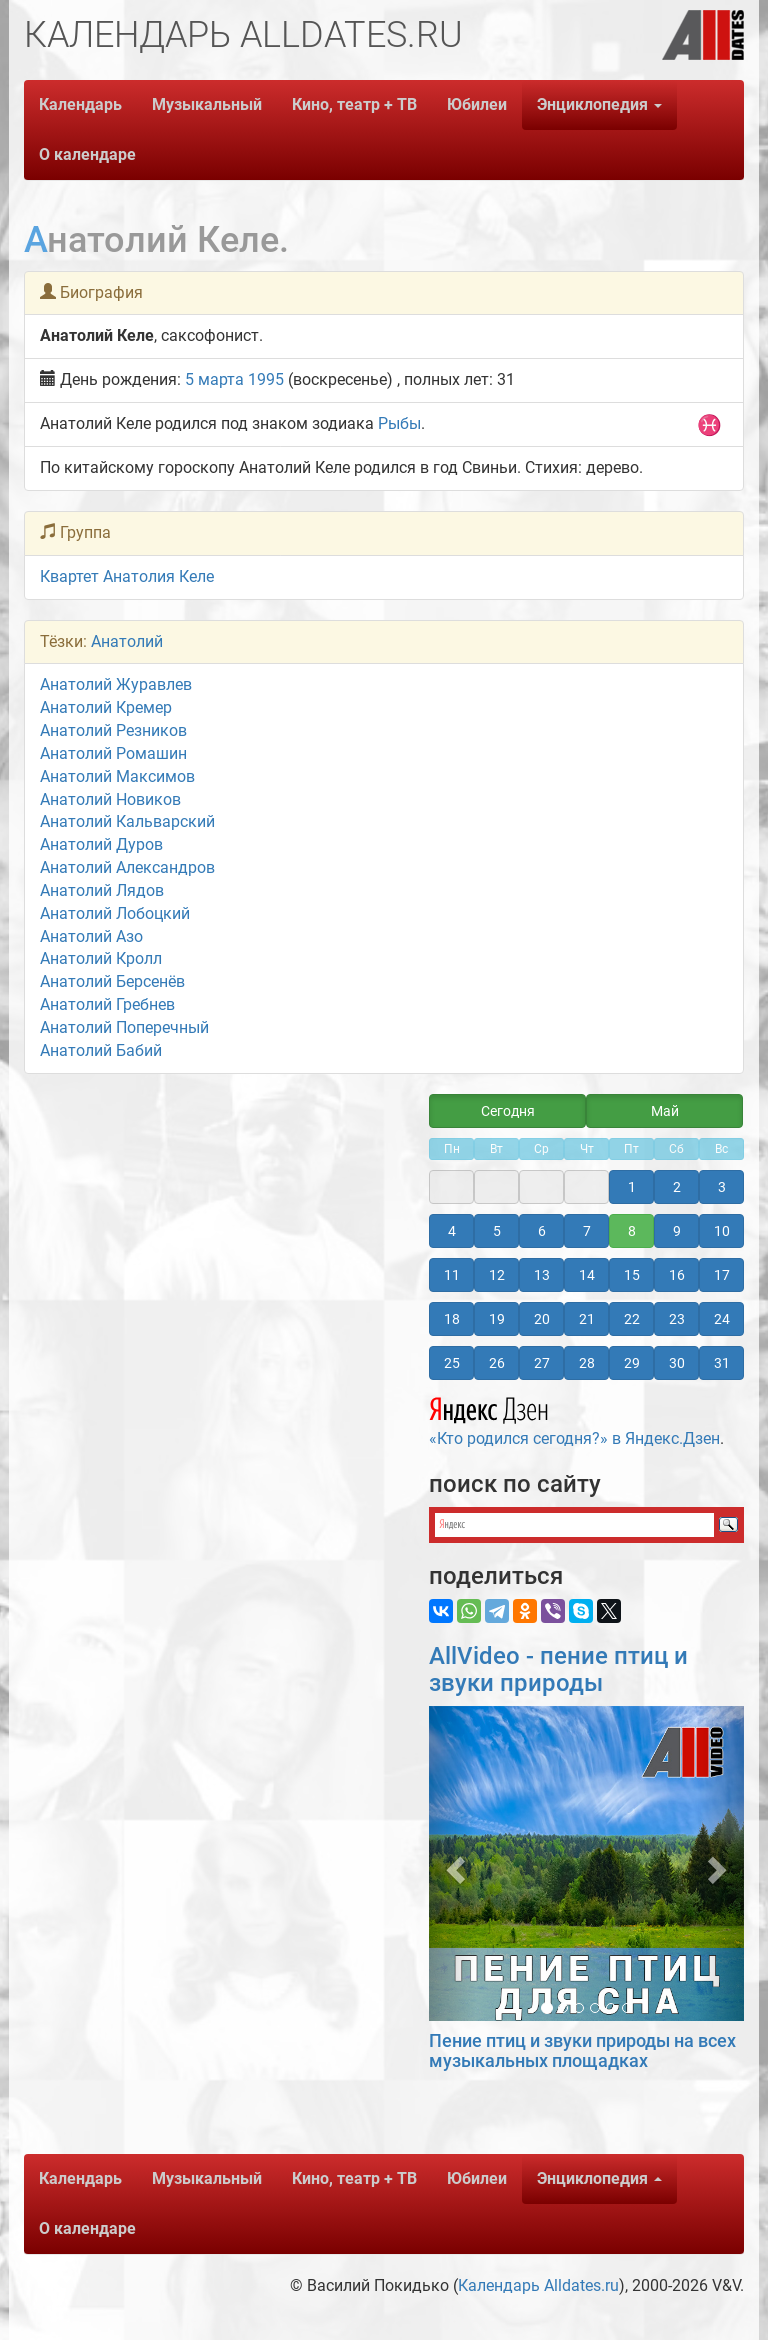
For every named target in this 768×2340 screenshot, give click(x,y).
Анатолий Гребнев (107, 1004)
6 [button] (542, 1231)
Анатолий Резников (113, 730)
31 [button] (722, 1363)
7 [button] (587, 1231)
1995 (266, 379)
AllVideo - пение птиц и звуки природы (558, 1669)
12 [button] (497, 1275)
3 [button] (722, 1187)
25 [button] (452, 1363)
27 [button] (542, 1363)
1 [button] (632, 1187)
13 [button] (542, 1275)
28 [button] (587, 1363)
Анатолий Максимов (117, 776)
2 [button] (677, 1187)
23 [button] (677, 1319)
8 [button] (632, 1231)
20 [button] (542, 1319)
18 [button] (452, 1319)
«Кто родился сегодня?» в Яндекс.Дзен (574, 1419)
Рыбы (399, 423)
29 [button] (632, 1363)
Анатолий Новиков (110, 799)
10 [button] (722, 1231)
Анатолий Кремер (106, 707)
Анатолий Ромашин (113, 753)
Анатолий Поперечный (124, 1027)
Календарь (80, 104)
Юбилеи (477, 104)
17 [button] (722, 1275)
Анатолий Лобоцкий (115, 913)
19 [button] (497, 1319)
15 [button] (632, 1275)
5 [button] (497, 1231)
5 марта (214, 379)
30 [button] (677, 1363)
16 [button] (677, 1275)
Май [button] (665, 1111)
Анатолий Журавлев (116, 684)
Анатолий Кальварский (127, 821)
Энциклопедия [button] (599, 104)
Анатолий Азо (91, 936)
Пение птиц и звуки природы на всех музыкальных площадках (582, 2050)
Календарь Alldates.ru (538, 2285)
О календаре (87, 154)
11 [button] (452, 1275)
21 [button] (587, 1319)
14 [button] (587, 1275)
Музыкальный (207, 104)
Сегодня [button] (508, 1111)
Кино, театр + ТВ (354, 104)
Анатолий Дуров (101, 844)
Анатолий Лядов (102, 890)
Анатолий (127, 641)
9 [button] (677, 1231)
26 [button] (497, 1363)
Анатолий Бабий (101, 1050)
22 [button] (632, 1319)
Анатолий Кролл (101, 958)
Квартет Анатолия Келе (127, 576)
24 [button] (722, 1319)
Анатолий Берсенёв (112, 981)
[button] (452, 1863)
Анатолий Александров (127, 867)
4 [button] (452, 1231)
